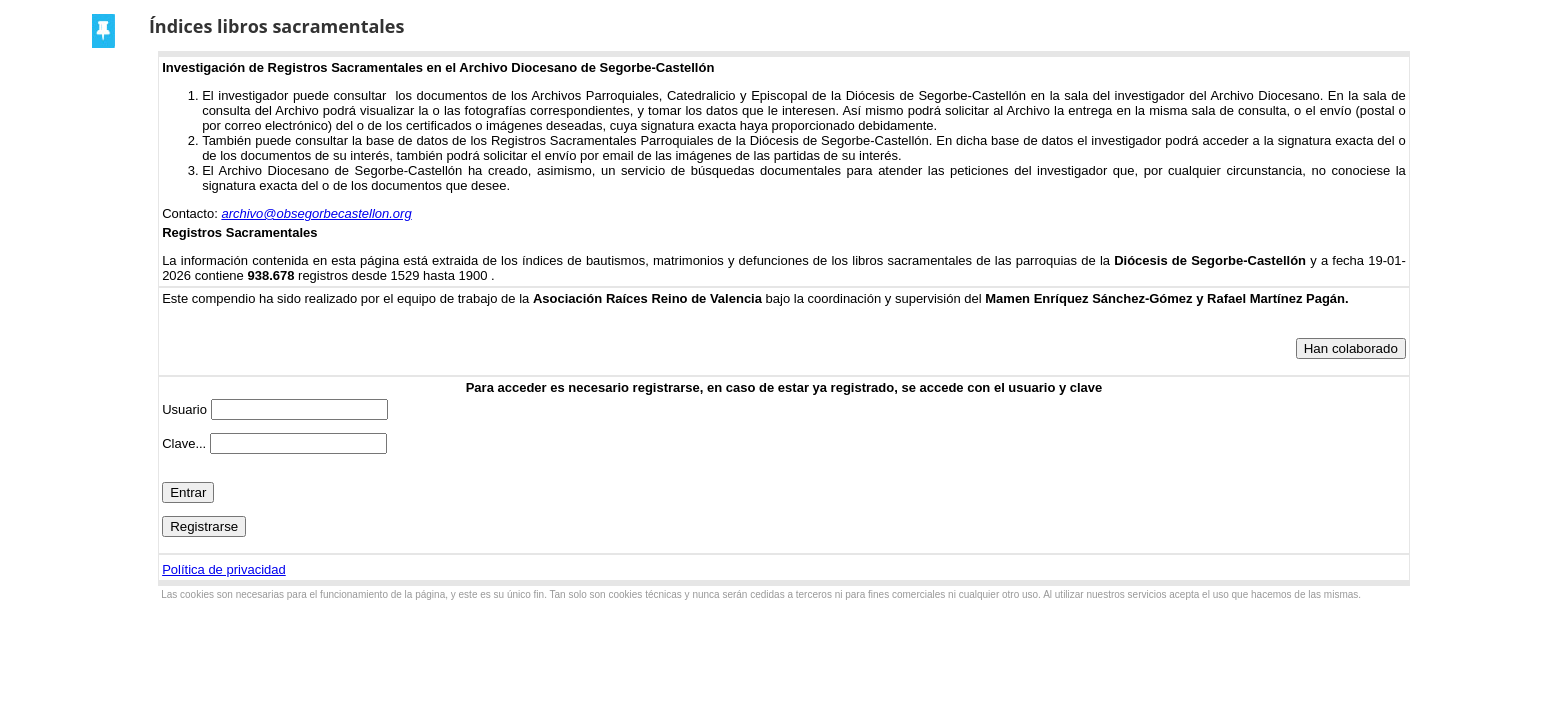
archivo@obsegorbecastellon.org (316, 213)
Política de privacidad (224, 569)
